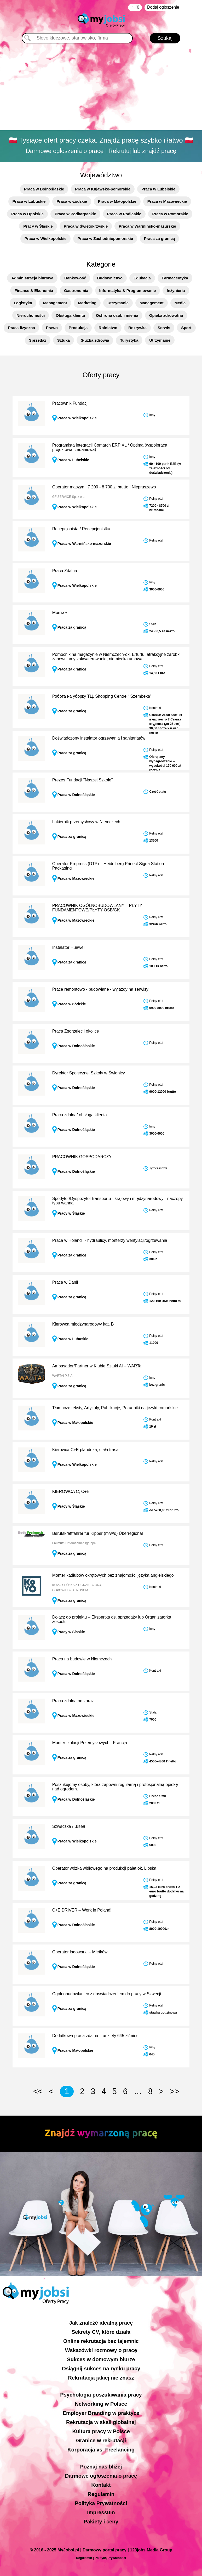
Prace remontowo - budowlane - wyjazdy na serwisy (100, 989)
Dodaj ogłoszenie (163, 7)
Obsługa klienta (70, 315)
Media (180, 303)
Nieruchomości (30, 315)
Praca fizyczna (21, 327)
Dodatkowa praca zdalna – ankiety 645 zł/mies (95, 2035)
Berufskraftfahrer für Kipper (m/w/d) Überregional (97, 1533)
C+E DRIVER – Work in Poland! (82, 1910)
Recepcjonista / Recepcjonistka (81, 529)
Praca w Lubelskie (158, 189)
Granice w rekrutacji (101, 2440)
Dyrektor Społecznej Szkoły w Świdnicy (88, 1073)
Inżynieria (176, 290)
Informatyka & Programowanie (127, 290)
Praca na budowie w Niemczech (82, 1659)
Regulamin (101, 2494)
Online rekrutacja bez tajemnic (101, 2341)
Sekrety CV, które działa (101, 2332)
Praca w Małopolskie (117, 201)
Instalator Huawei (68, 947)
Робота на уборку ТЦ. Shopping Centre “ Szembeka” (102, 696)
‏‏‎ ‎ (135, 7)
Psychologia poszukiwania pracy (101, 2395)
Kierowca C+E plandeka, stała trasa (85, 1449)
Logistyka (23, 303)
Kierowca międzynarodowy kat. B (83, 1324)
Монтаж (59, 612)
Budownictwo (110, 278)
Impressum (101, 2512)
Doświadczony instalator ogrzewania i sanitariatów (99, 738)
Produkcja (78, 327)
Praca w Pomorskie (170, 214)
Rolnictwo (108, 327)
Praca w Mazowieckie (167, 201)
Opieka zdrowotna (166, 315)
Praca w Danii (65, 1282)
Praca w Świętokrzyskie (86, 226)
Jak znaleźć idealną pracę (101, 2323)
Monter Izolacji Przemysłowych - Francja (89, 1742)
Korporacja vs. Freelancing (101, 2450)
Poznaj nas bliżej (101, 2467)
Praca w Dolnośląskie (44, 189)
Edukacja (142, 278)
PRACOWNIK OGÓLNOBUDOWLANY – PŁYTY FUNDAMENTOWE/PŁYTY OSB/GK (97, 907)
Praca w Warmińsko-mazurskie (147, 226)
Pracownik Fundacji (70, 403)
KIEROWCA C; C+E (71, 1491)
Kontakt (101, 2485)
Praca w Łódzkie (71, 201)
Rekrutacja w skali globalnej (101, 2422)
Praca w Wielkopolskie (46, 238)
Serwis (164, 327)
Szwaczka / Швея (68, 1826)
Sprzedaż (37, 340)
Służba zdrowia (95, 340)
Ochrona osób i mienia (117, 315)
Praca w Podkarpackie (75, 214)
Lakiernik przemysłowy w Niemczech (86, 822)
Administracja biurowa (32, 278)
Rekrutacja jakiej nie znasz (101, 2378)
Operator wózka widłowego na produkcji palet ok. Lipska (104, 1868)
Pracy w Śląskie (38, 226)
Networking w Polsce (101, 2404)
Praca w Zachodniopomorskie (105, 238)
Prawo (52, 327)
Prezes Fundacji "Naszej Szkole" (82, 780)
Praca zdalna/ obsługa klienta (79, 1115)
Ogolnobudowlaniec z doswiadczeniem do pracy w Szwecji (106, 1994)
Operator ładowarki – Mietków (80, 1952)
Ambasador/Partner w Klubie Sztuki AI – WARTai (97, 1366)
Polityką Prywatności (110, 2558)
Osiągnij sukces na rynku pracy (101, 2368)
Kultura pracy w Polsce (101, 2431)
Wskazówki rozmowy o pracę (101, 2350)
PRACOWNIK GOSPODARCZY (82, 1156)
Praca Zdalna (64, 570)
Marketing (87, 303)
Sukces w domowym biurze (101, 2359)
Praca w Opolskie (27, 214)
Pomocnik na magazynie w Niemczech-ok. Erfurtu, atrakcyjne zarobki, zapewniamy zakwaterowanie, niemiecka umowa (117, 656)
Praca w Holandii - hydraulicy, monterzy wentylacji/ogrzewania (109, 1240)
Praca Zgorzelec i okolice (75, 1031)
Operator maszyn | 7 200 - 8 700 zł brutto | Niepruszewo (104, 487)
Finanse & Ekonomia (33, 290)
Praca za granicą (159, 238)
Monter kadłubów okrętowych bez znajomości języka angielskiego (113, 1575)
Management (55, 303)
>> (174, 2091)
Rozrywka (137, 327)
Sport (186, 327)
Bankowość (75, 278)
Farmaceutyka (175, 278)
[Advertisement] (101, 88)
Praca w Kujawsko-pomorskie (102, 189)
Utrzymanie (118, 303)
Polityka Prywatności (101, 2503)
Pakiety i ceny (101, 2521)
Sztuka (63, 340)
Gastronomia (76, 290)
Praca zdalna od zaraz (73, 1701)
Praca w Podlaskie (124, 214)
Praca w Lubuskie (29, 201)
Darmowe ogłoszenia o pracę (101, 2476)
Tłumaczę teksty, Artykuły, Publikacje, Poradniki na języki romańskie (115, 1408)
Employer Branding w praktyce (101, 2413)
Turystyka (129, 340)
